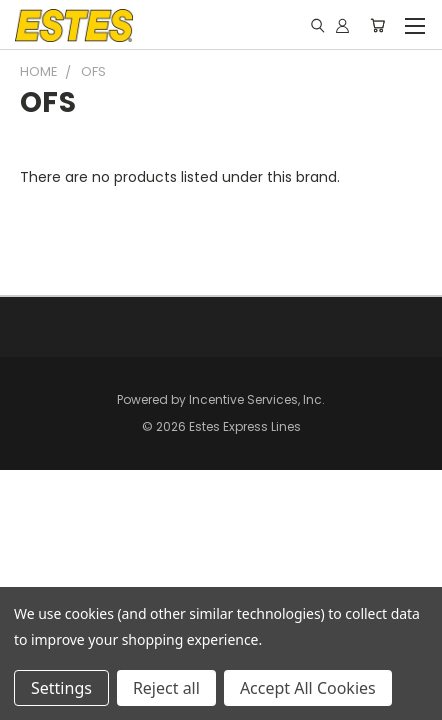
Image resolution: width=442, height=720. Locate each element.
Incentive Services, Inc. (257, 399)
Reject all (166, 688)
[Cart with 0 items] (377, 25)
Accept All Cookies (308, 688)
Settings (61, 688)
